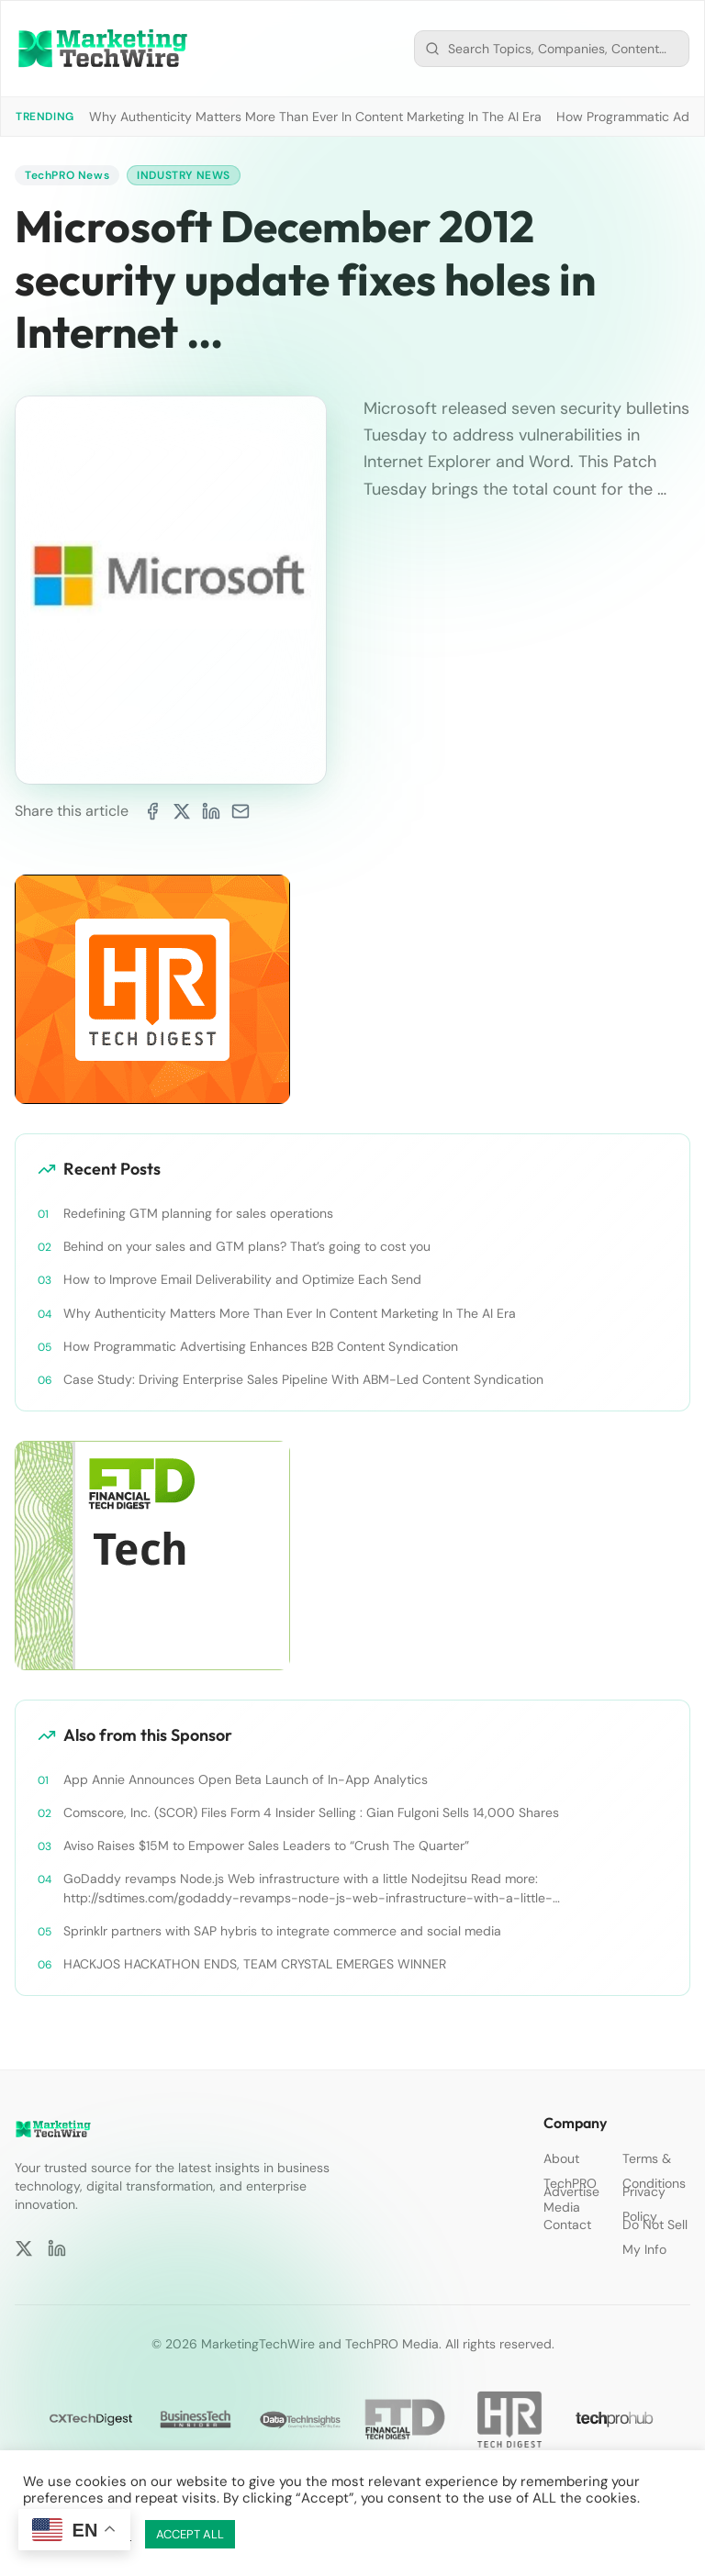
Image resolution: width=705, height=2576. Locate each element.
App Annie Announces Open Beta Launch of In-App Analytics (245, 1779)
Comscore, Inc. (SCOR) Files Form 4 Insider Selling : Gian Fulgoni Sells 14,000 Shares (311, 1812)
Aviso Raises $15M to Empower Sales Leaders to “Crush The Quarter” (266, 1845)
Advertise (571, 2191)
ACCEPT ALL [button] (190, 2534)
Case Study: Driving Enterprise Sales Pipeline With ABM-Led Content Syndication (303, 1379)
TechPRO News (67, 175)
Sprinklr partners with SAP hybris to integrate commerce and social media (282, 1931)
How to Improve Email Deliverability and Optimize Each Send (242, 1279)
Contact (567, 2224)
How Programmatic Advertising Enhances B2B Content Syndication (260, 1346)
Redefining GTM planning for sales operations (198, 1213)
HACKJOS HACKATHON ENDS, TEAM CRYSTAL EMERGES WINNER (254, 1964)
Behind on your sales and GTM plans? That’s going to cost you (247, 1246)
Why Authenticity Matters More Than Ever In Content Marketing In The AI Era (315, 116)
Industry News (183, 175)
